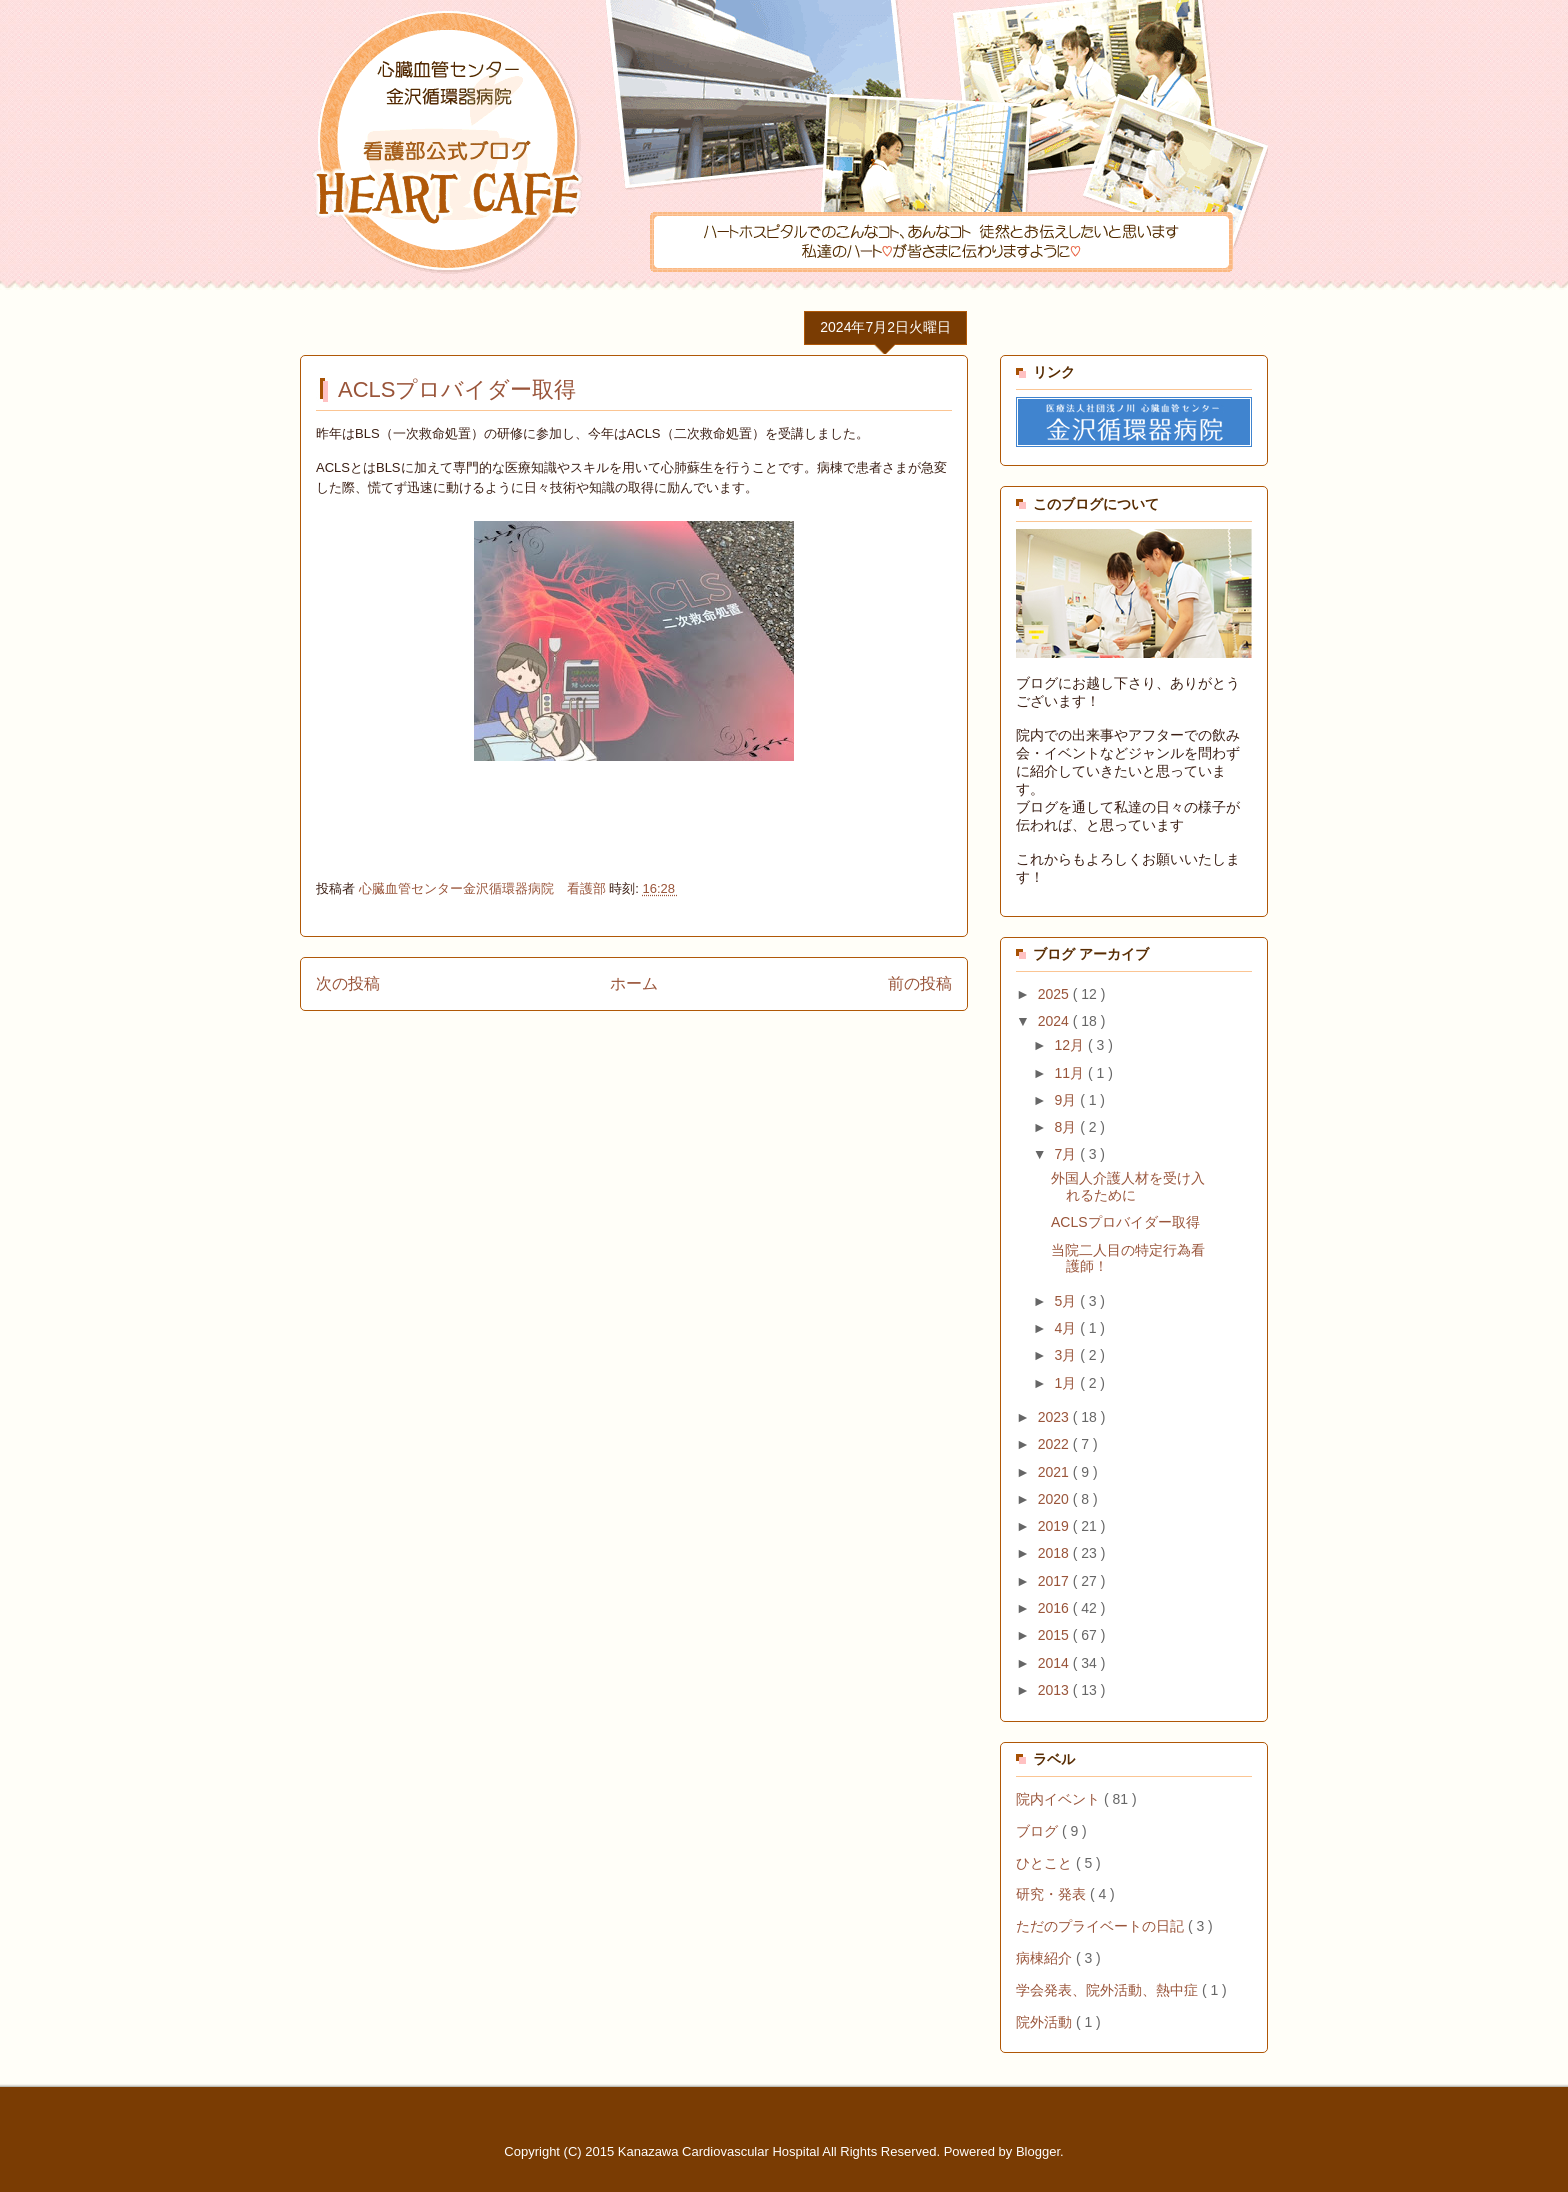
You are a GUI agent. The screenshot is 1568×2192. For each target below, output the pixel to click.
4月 (1067, 1328)
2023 (1055, 1417)
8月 (1067, 1127)
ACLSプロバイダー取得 (1125, 1222)
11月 (1070, 1073)
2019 (1055, 1526)
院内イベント (1060, 1799)
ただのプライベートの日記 (1102, 1926)
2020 (1055, 1499)
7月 (1067, 1154)
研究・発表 (1053, 1894)
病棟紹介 (1046, 1958)
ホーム (634, 983)
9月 (1067, 1100)
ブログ (1039, 1831)
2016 (1055, 1608)
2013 (1055, 1690)
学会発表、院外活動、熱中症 (1109, 1990)
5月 (1067, 1301)
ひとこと (1046, 1863)
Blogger (1038, 2151)
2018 (1055, 1553)
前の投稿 (920, 983)
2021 (1055, 1472)
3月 (1067, 1355)
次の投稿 (348, 983)
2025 (1055, 994)
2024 (1055, 1021)
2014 (1055, 1663)
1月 (1067, 1383)
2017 (1055, 1581)
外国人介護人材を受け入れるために (1128, 1186)
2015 (1055, 1635)
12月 (1070, 1045)
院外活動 (1046, 2022)
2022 (1055, 1444)
